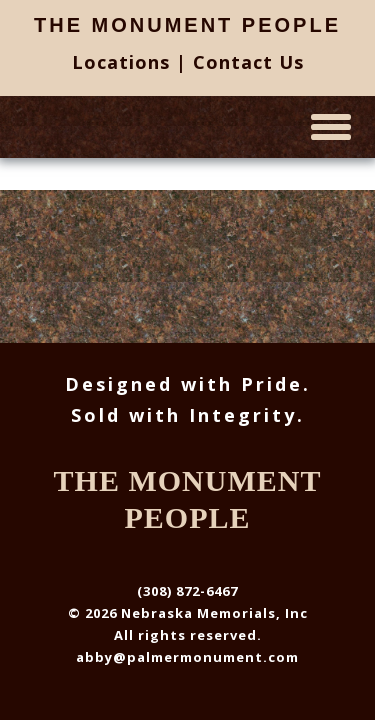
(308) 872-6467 (187, 591)
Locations (121, 62)
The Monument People (187, 25)
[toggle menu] (331, 127)
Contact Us (248, 62)
